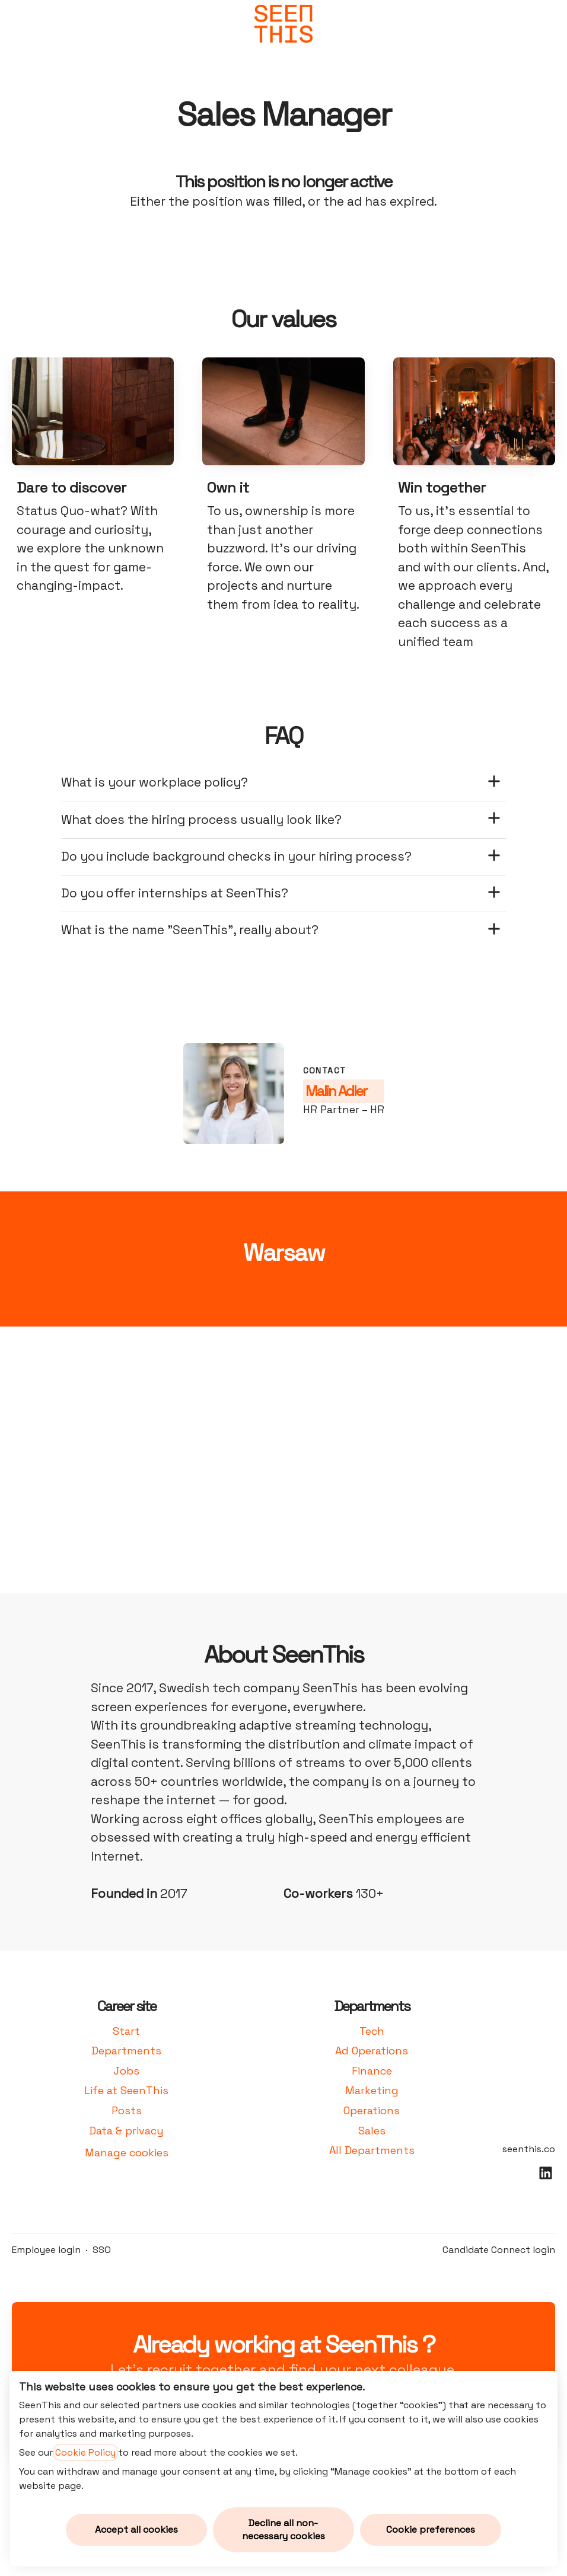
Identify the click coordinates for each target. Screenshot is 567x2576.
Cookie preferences (430, 2529)
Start (126, 2031)
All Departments (372, 2150)
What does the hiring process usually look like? (281, 819)
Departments (126, 2050)
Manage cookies (126, 2152)
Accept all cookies (136, 2529)
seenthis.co (528, 2149)
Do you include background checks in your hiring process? (281, 856)
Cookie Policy (85, 2452)
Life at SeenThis (126, 2090)
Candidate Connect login (498, 2249)
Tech (371, 2031)
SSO (102, 2249)
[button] (543, 23)
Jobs (126, 2071)
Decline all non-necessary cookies (283, 2529)
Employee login (46, 2249)
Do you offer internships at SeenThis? (281, 893)
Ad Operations (371, 2050)
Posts (127, 2110)
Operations (371, 2110)
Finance (372, 2071)
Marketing (372, 2090)
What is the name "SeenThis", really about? (281, 930)
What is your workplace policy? (281, 782)
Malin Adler (336, 1091)
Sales (372, 2130)
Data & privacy (126, 2130)
